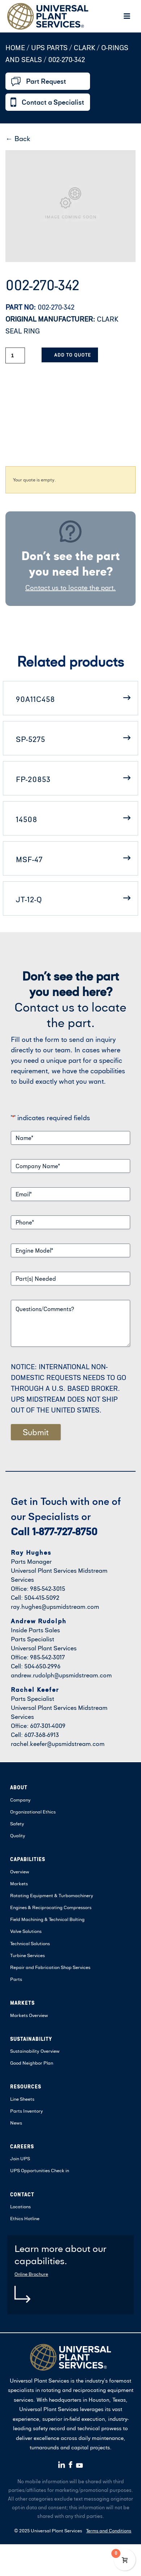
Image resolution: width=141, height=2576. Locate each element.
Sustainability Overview (35, 2051)
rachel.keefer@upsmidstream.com (57, 1743)
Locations (20, 2206)
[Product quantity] (15, 355)
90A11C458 (35, 699)
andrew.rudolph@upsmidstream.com (61, 1675)
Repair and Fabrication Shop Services (50, 1967)
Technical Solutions (30, 1943)
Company (20, 1800)
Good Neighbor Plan (31, 2063)
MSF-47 (29, 859)
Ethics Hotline (24, 2218)
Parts (16, 1979)
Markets (19, 1883)
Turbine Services (27, 1955)
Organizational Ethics (33, 1812)
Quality (17, 1835)
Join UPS (20, 2158)
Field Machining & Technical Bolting (47, 1919)
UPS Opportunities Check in (39, 2170)
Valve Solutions (26, 1931)
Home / (17, 47)
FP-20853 (33, 779)
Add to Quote (72, 355)
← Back (17, 138)
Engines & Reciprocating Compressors (50, 1907)
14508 (26, 819)
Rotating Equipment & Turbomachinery (51, 1895)
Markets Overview (29, 2015)
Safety (17, 1823)
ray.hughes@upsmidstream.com (55, 1606)
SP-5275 (30, 739)
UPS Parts (50, 47)
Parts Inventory (26, 2111)
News (16, 2123)
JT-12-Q (29, 899)
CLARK (84, 47)
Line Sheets (22, 2099)
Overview (19, 1871)
